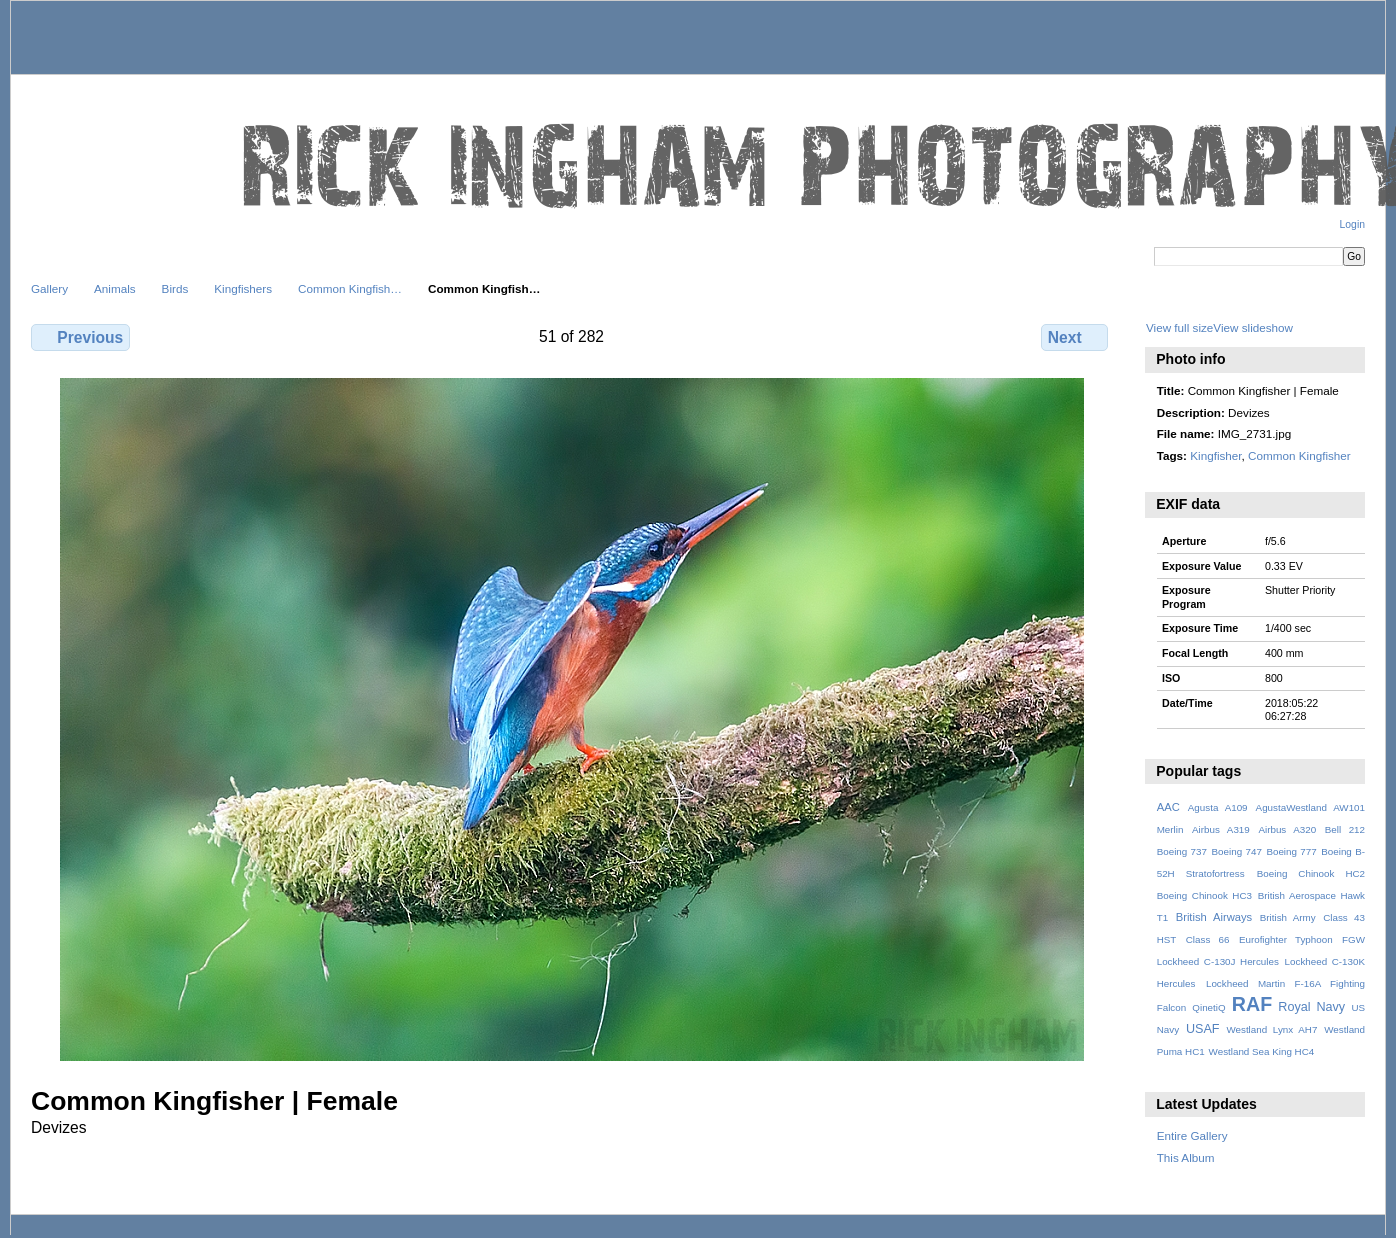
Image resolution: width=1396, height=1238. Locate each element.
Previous (80, 337)
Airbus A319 (1221, 829)
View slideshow (1253, 327)
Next (1074, 337)
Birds (175, 288)
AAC (1168, 807)
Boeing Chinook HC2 (1311, 873)
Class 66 (1208, 939)
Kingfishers (243, 288)
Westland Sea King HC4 (1262, 1051)
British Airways (1214, 917)
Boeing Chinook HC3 (1204, 895)
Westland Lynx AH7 (1271, 1029)
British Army (1288, 917)
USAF (1203, 1029)
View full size (1179, 327)
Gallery (49, 288)
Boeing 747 (1237, 851)
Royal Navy (1311, 1007)
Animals (115, 288)
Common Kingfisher (1299, 455)
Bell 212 (1345, 829)
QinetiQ (1208, 1007)
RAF (1252, 1004)
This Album (1186, 1157)
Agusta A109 (1218, 807)
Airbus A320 (1287, 829)
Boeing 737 (1182, 851)
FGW (1353, 939)
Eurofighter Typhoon (1286, 939)
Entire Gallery (1192, 1135)
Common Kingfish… (350, 288)
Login (1352, 224)
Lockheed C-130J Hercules (1218, 961)
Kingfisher (1215, 455)
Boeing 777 (1291, 851)
